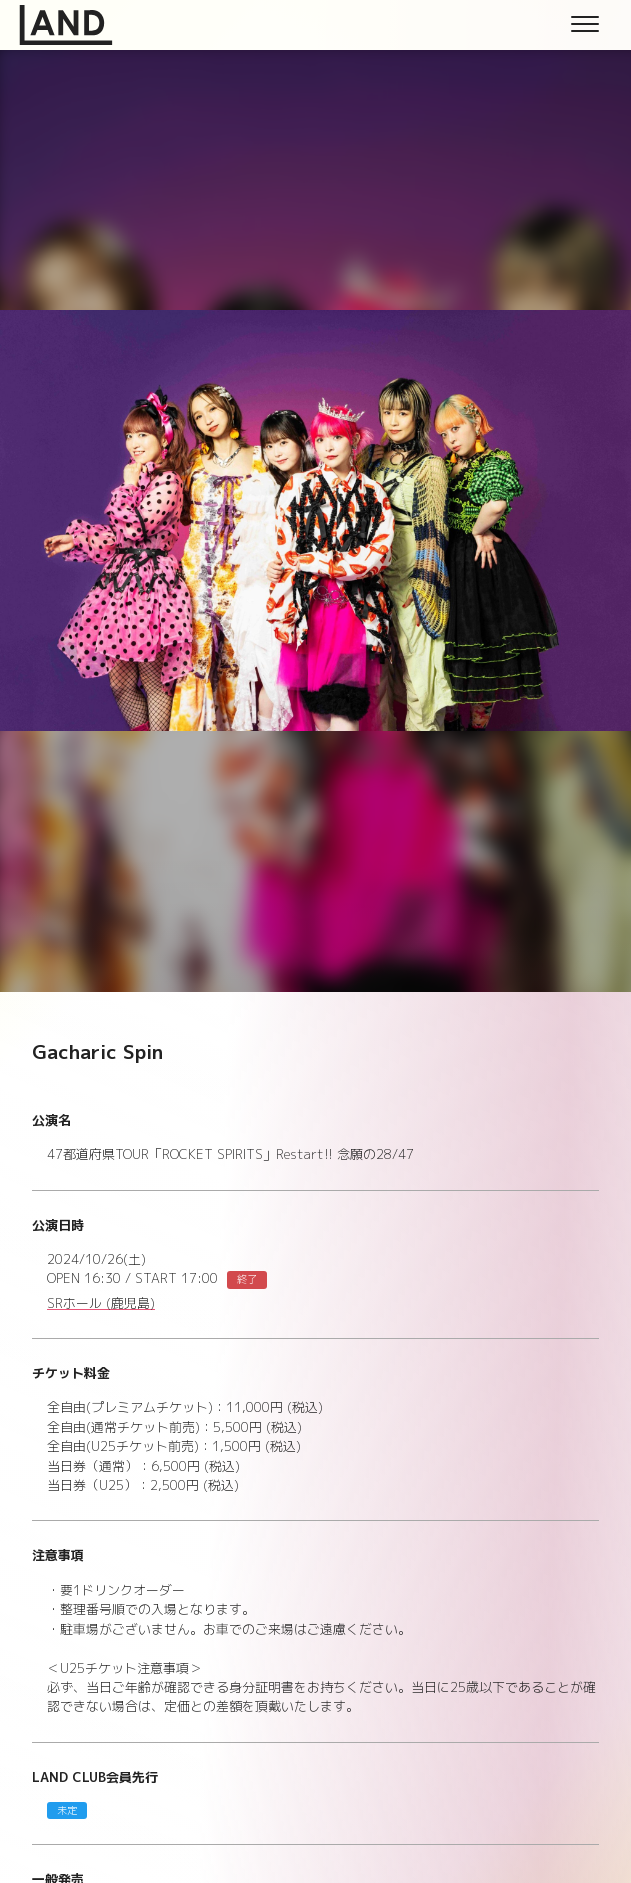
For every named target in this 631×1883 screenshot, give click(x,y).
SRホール (101, 1304)
